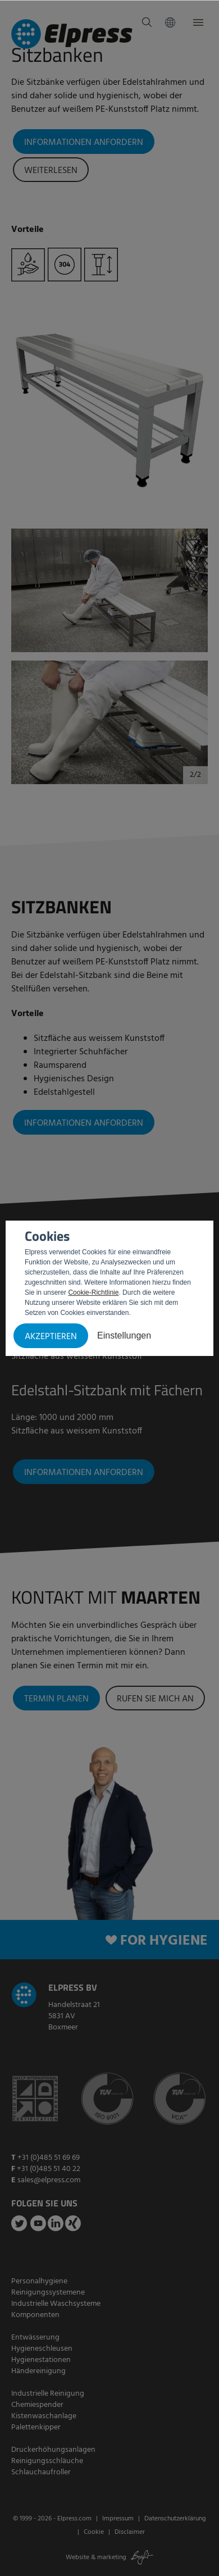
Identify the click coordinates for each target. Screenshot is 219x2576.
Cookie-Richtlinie (93, 1292)
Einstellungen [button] (124, 1335)
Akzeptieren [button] (51, 1337)
